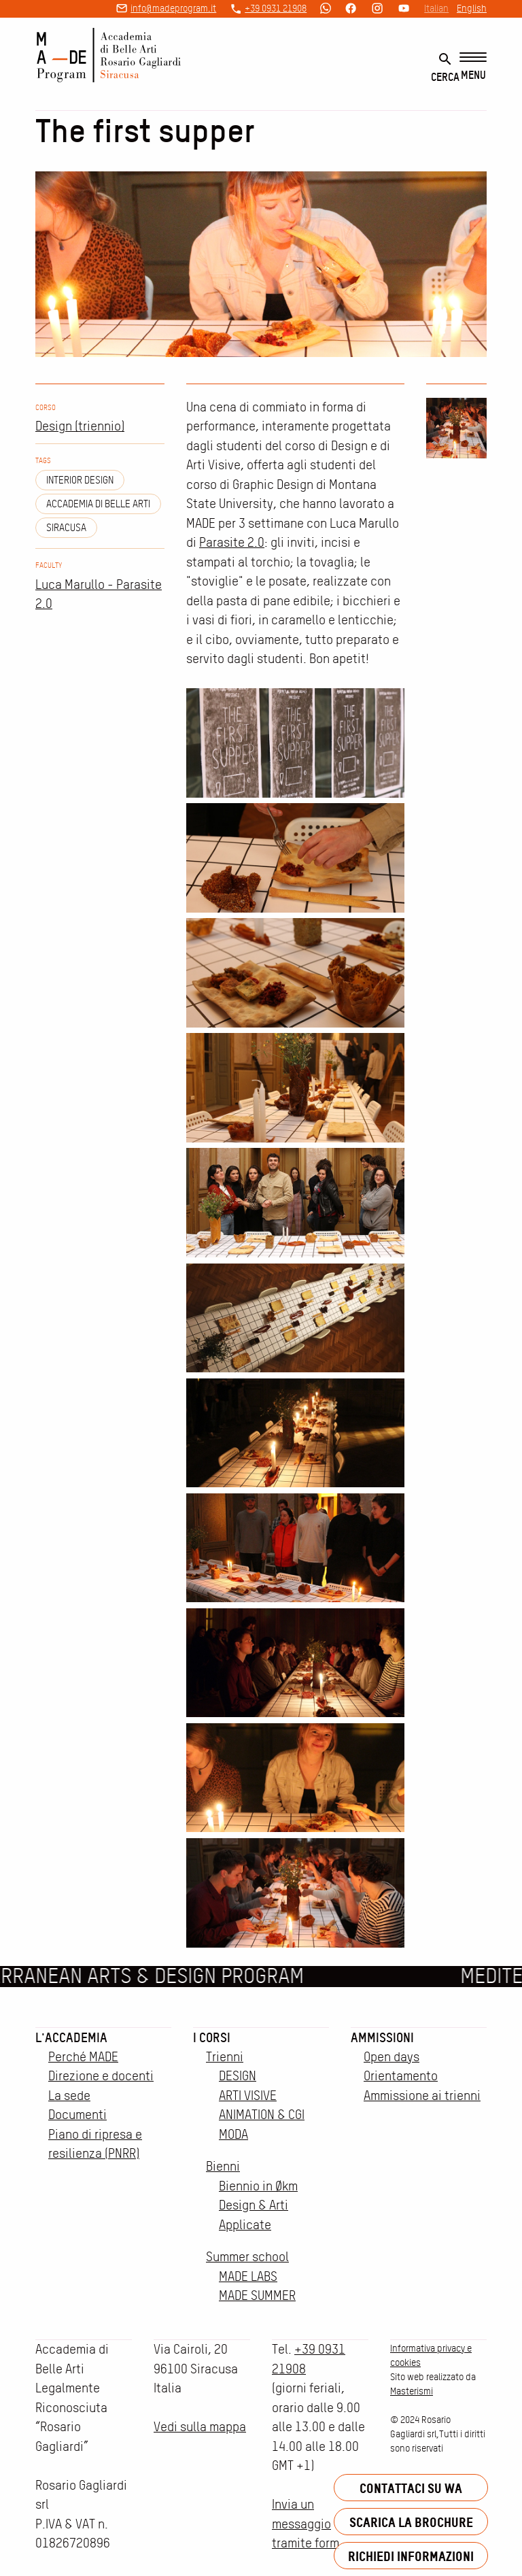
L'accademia (71, 2037)
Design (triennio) (79, 426)
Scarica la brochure (411, 2522)
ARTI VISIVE (248, 2095)
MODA (233, 2134)
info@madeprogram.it (173, 8)
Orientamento (401, 2076)
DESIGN (237, 2076)
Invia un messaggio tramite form (305, 2523)
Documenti (77, 2114)
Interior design (80, 480)
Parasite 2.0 (231, 542)
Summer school (247, 2257)
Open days (391, 2057)
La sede (69, 2095)
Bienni (223, 2166)
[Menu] (473, 67)
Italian (436, 8)
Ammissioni (382, 2037)
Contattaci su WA (411, 2488)
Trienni (224, 2057)
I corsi (211, 2037)
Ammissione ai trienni (422, 2095)
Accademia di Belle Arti (98, 504)
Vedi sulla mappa (200, 2427)
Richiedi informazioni (411, 2556)
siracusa (66, 528)
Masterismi (411, 2391)
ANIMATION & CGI (261, 2114)
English (472, 8)
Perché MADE (83, 2057)
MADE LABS (248, 2276)
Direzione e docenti (101, 2076)
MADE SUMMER (257, 2295)
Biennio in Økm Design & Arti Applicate (258, 2205)
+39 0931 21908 (276, 8)
